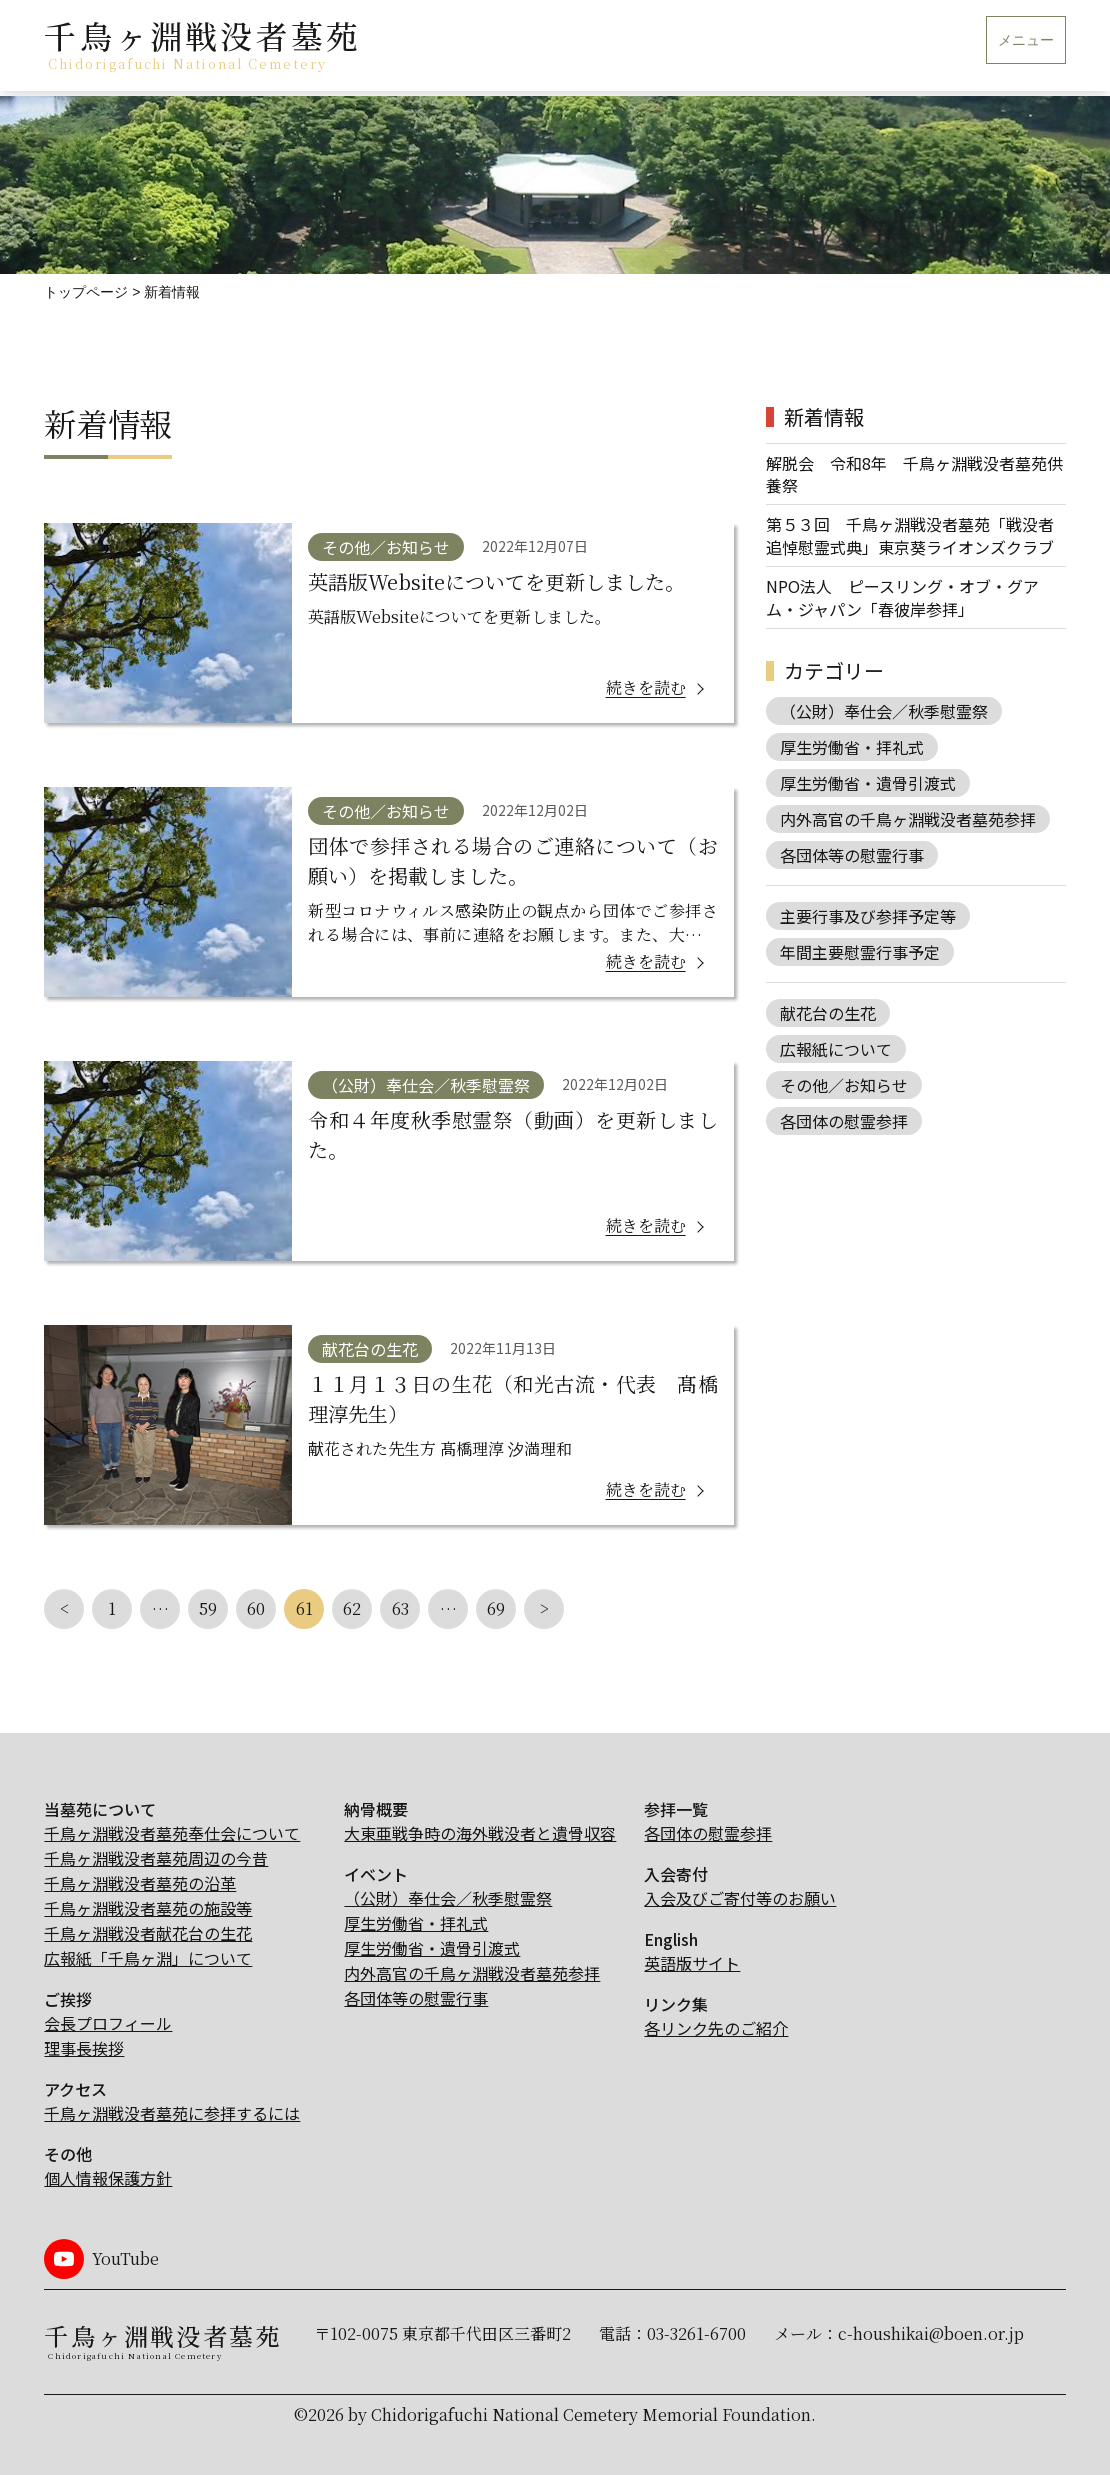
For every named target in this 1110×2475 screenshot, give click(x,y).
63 (400, 1608)
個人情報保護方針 (108, 2178)
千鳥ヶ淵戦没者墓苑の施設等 (148, 1908)
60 (256, 1608)
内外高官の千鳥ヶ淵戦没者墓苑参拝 (908, 819)
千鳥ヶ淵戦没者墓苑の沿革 (140, 1883)
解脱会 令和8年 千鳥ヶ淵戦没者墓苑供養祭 (914, 474)
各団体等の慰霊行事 (852, 855)
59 (208, 1608)
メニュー (1026, 40)
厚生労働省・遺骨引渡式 (868, 783)
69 (496, 1608)
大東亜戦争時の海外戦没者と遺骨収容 (480, 1833)
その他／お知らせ (386, 547)
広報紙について (836, 1049)
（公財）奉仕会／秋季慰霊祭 (426, 1085)
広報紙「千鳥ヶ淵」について (148, 1958)
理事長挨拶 (84, 2048)
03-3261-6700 (696, 2333)
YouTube (125, 2258)
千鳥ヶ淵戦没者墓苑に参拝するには (172, 2113)
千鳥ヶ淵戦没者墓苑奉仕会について (172, 1833)
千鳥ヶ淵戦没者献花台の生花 (148, 1933)
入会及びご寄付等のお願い (740, 1898)
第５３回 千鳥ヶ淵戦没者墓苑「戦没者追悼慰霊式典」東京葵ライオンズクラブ (910, 535)
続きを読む (646, 687)
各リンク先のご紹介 (716, 2028)
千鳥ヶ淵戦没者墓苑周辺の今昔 (156, 1858)
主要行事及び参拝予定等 (868, 916)
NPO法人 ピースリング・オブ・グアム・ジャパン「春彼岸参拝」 (902, 597)
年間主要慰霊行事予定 (860, 952)
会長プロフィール (108, 2023)
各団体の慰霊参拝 (844, 1121)
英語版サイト (692, 1963)
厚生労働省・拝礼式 (852, 747)
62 (352, 1608)
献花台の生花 (370, 1349)
